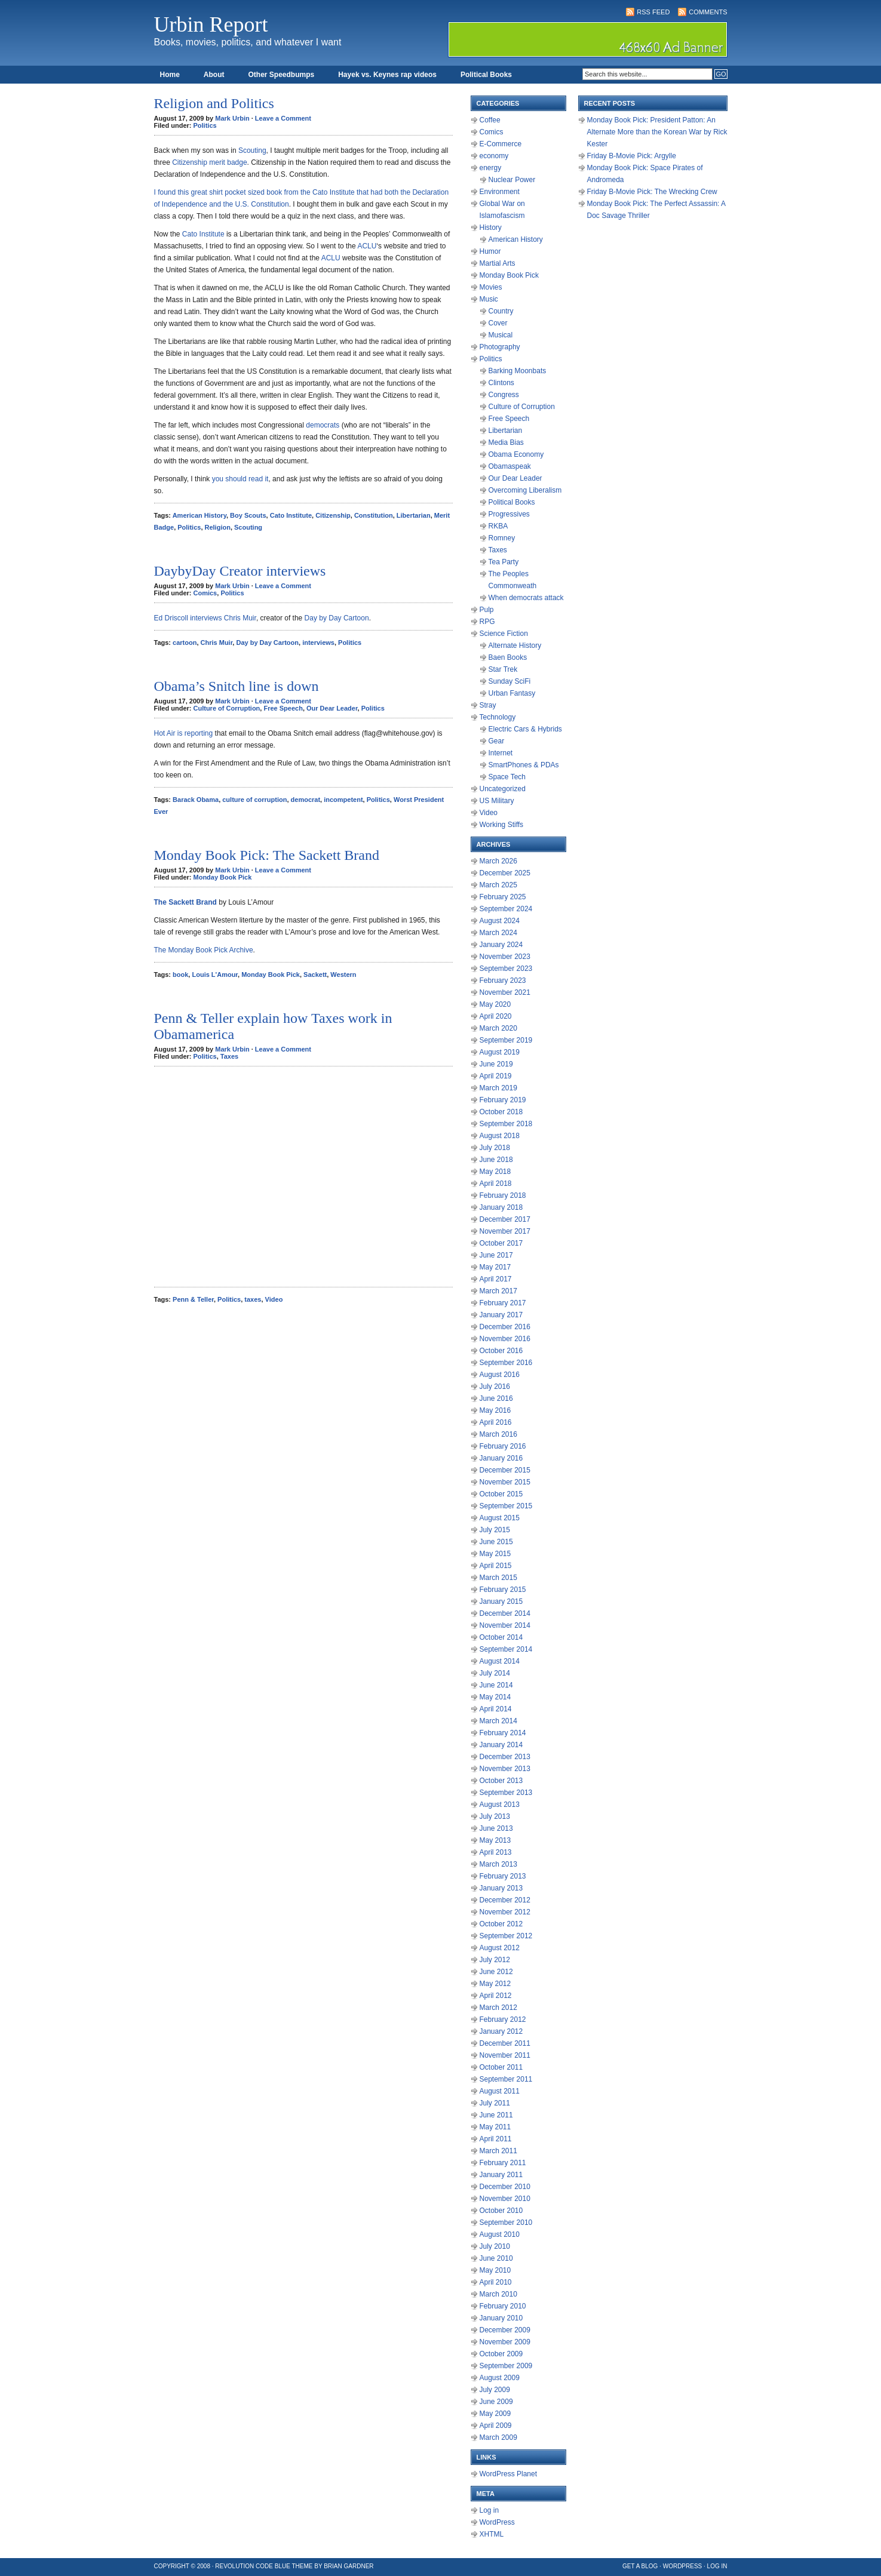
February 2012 (503, 2019)
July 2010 (495, 2246)
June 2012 (496, 1972)
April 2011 (496, 2139)
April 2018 (496, 1183)
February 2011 (503, 2163)
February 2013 (503, 1876)
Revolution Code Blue (252, 2566)
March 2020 (498, 1028)
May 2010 (495, 2270)
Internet (501, 753)
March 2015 (498, 1577)
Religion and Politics (214, 103)
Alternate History (515, 645)
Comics (205, 593)
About (214, 74)
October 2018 (501, 1112)
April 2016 (496, 1422)
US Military (497, 801)
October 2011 (501, 2067)
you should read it (240, 479)
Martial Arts (497, 263)
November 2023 (505, 956)
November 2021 (505, 992)
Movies (491, 287)
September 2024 (506, 909)
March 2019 (498, 1088)
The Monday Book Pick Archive (203, 950)
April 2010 (496, 2282)
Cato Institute (203, 234)
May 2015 (495, 1554)
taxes (252, 1299)
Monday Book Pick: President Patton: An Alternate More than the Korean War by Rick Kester (657, 132)
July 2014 (495, 1673)
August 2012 (500, 1948)
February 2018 (503, 1195)
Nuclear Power (512, 180)
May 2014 (495, 1697)
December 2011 (505, 2043)
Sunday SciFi (510, 681)
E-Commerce (501, 144)
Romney (502, 538)
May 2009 (495, 2413)
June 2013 (496, 1828)
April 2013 (496, 1852)
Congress (504, 395)
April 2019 (496, 1076)
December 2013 (505, 1757)
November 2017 (505, 1231)
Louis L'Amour (215, 974)
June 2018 (496, 1159)
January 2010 (501, 2318)
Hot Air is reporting (183, 733)
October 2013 (501, 1780)
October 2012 (501, 1924)
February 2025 (503, 897)
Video (274, 1299)
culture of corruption (254, 799)
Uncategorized (503, 789)
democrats (322, 425)
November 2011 (505, 2055)
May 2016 (495, 1410)
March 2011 (498, 2151)
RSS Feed (653, 12)
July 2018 (495, 1147)
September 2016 (506, 1362)
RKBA (498, 526)
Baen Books (508, 657)
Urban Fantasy (512, 693)
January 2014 (501, 1745)
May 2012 (495, 1983)
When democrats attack (526, 598)
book (180, 974)
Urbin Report (211, 24)
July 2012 (495, 1960)
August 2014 (500, 1661)
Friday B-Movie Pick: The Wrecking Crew (652, 191)
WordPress (497, 2522)
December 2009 (505, 2330)
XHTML (492, 2534)
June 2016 (496, 1398)
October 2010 (501, 2210)
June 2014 (496, 1685)
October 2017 (501, 1243)
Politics (205, 125)
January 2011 (501, 2175)
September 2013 (506, 1792)
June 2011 (496, 2115)
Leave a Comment (283, 118)
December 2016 (505, 1327)
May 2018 (495, 1171)
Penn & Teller (193, 1299)
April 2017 (496, 1279)
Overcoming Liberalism (525, 490)
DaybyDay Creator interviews (240, 571)
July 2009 (495, 2390)
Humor (490, 251)
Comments (708, 12)
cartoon (185, 642)
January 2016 (501, 1458)
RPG (487, 621)
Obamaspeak (510, 466)
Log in (489, 2510)
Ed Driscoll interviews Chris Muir (205, 618)
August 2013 (500, 1804)
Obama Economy (516, 454)
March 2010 (498, 2294)
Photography (500, 347)
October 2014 (501, 1637)
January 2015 (501, 1601)
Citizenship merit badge (209, 162)
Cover (498, 323)
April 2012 (496, 1995)
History (491, 227)
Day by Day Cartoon (337, 618)
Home (170, 74)
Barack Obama (196, 799)
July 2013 (495, 1816)
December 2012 (505, 1900)
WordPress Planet (509, 2474)
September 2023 (506, 968)
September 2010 (506, 2222)
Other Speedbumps (281, 74)
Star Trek (503, 669)
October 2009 (501, 2354)
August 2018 (500, 1136)
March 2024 (498, 933)
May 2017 (495, 1267)
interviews (318, 642)
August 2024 (500, 921)
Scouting (252, 150)
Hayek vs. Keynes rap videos (387, 74)
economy (494, 156)
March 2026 (498, 861)
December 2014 (505, 1613)
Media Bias (506, 442)
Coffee (490, 120)
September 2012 (506, 1936)
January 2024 (501, 944)
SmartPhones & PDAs (524, 765)
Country (501, 311)
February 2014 (503, 1733)
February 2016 (503, 1446)
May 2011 (495, 2127)
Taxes (229, 1056)
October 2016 (501, 1351)
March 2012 (498, 2007)
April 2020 (496, 1016)
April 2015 (496, 1565)
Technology (498, 717)
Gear (497, 741)
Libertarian (414, 515)
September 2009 (506, 2366)
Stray (488, 705)
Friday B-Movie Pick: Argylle (631, 156)
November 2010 (505, 2198)
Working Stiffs (502, 824)
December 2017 (505, 1219)
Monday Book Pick (223, 877)
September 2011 (506, 2079)
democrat (306, 799)
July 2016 (495, 1386)
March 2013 (498, 1864)
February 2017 (503, 1303)
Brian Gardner (348, 2566)
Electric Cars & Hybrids (525, 729)
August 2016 (500, 1374)
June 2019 (496, 1064)
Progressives (509, 514)
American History (199, 515)
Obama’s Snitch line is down (236, 686)
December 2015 (505, 1470)
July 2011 (495, 2103)
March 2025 (498, 885)
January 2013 (501, 1888)
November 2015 (505, 1482)
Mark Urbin (232, 118)
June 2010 (496, 2258)
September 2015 (506, 1506)
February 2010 (503, 2306)
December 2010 (505, 2186)
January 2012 (501, 2031)
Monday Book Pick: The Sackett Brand (267, 855)
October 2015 (501, 1494)
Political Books (486, 74)
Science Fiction (504, 633)
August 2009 (500, 2378)
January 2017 (501, 1315)
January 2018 (501, 1207)
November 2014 (505, 1625)
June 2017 (496, 1255)
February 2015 (503, 1589)
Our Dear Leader (332, 708)
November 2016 (505, 1339)
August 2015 (500, 1518)
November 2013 (505, 1769)
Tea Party (504, 562)
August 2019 (500, 1052)
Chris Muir (217, 642)
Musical (501, 335)
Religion (218, 527)
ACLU (366, 246)
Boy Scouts (248, 515)
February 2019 (503, 1100)
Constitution (373, 515)
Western (343, 974)
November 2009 (505, 2342)
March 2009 (498, 2437)
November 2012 (505, 1912)
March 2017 (498, 1291)
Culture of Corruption (227, 708)
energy (491, 168)
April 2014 (496, 1709)
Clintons (501, 383)
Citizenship (333, 515)
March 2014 (498, 1721)
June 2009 (496, 2401)
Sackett (315, 974)
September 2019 (506, 1040)
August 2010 (500, 2234)
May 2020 (495, 1004)
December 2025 (505, 873)
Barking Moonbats (518, 371)
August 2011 (500, 2091)
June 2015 (496, 1542)
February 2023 (503, 980)
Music (489, 299)
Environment (500, 191)
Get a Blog (640, 2566)
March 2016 (498, 1434)
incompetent (343, 799)
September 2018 (506, 1124)
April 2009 (496, 2425)
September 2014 (506, 1649)
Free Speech (282, 708)
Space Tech (507, 777)
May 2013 (495, 1840)
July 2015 (495, 1530)
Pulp (487, 609)
